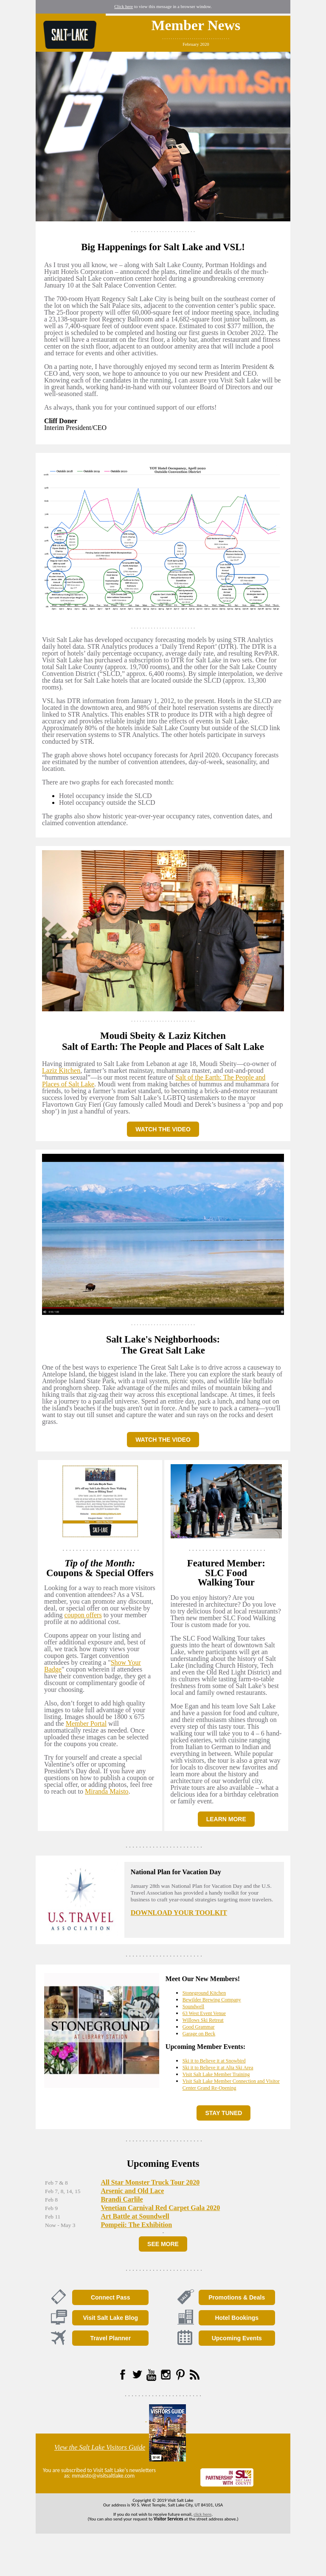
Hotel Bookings (237, 2317)
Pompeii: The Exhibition (136, 2224)
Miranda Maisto (107, 1791)
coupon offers (83, 1615)
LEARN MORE (226, 1819)
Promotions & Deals (236, 2297)
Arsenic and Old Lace (132, 2190)
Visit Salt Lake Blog (110, 2317)
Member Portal (86, 1723)
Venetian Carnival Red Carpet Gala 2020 (160, 2207)
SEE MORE (163, 2244)
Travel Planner (110, 2338)
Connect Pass (110, 2297)
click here (202, 2514)
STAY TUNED (223, 2113)
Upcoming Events (237, 2338)
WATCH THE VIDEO (163, 1129)
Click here (123, 6)
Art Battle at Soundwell (135, 2216)
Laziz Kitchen (61, 1070)
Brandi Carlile (122, 2199)
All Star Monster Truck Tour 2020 (150, 2182)
